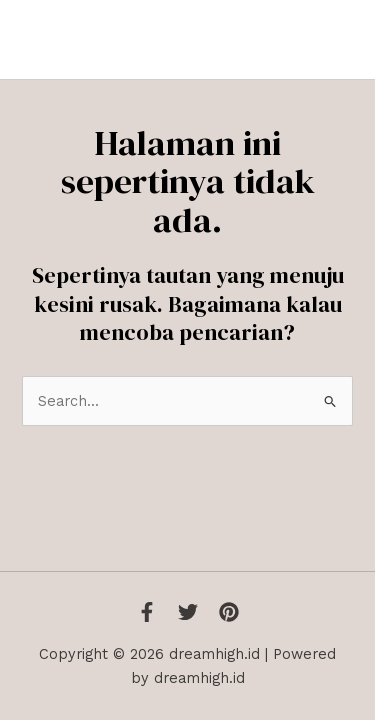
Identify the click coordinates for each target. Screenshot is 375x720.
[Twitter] (188, 612)
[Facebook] (147, 612)
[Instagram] (229, 612)
